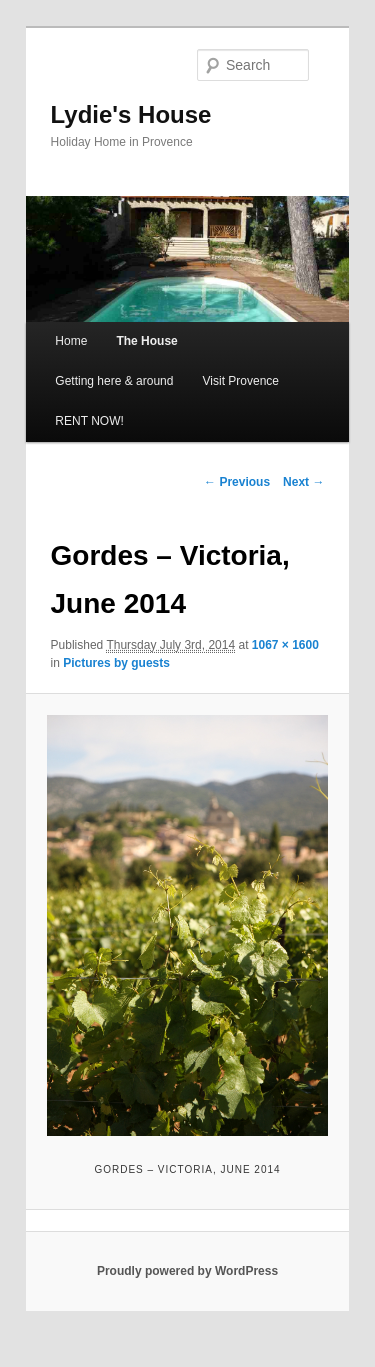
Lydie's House (131, 114)
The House (146, 341)
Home (71, 341)
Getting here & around (114, 381)
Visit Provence (241, 381)
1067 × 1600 (285, 645)
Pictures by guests (116, 663)
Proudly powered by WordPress (187, 1271)
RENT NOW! (89, 421)
